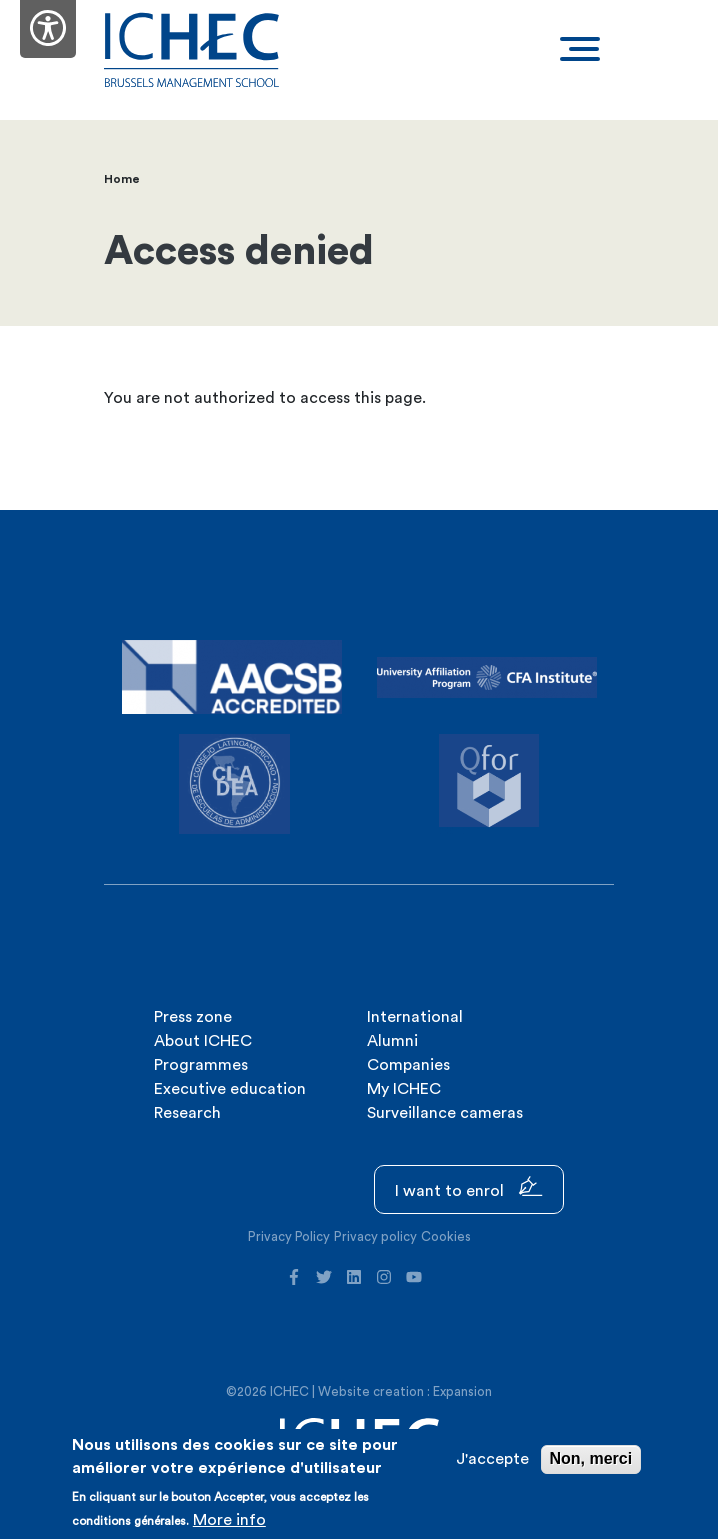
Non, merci (591, 1458)
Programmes (201, 1065)
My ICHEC (404, 1089)
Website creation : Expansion (405, 1391)
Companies (408, 1065)
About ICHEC (203, 1041)
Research (187, 1113)
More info (229, 1520)
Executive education (230, 1089)
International (415, 1017)
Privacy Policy (289, 1236)
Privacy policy (375, 1236)
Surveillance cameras (445, 1113)
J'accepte (492, 1459)
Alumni (392, 1041)
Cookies (446, 1236)
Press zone (193, 1017)
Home (122, 179)
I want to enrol (469, 1187)
